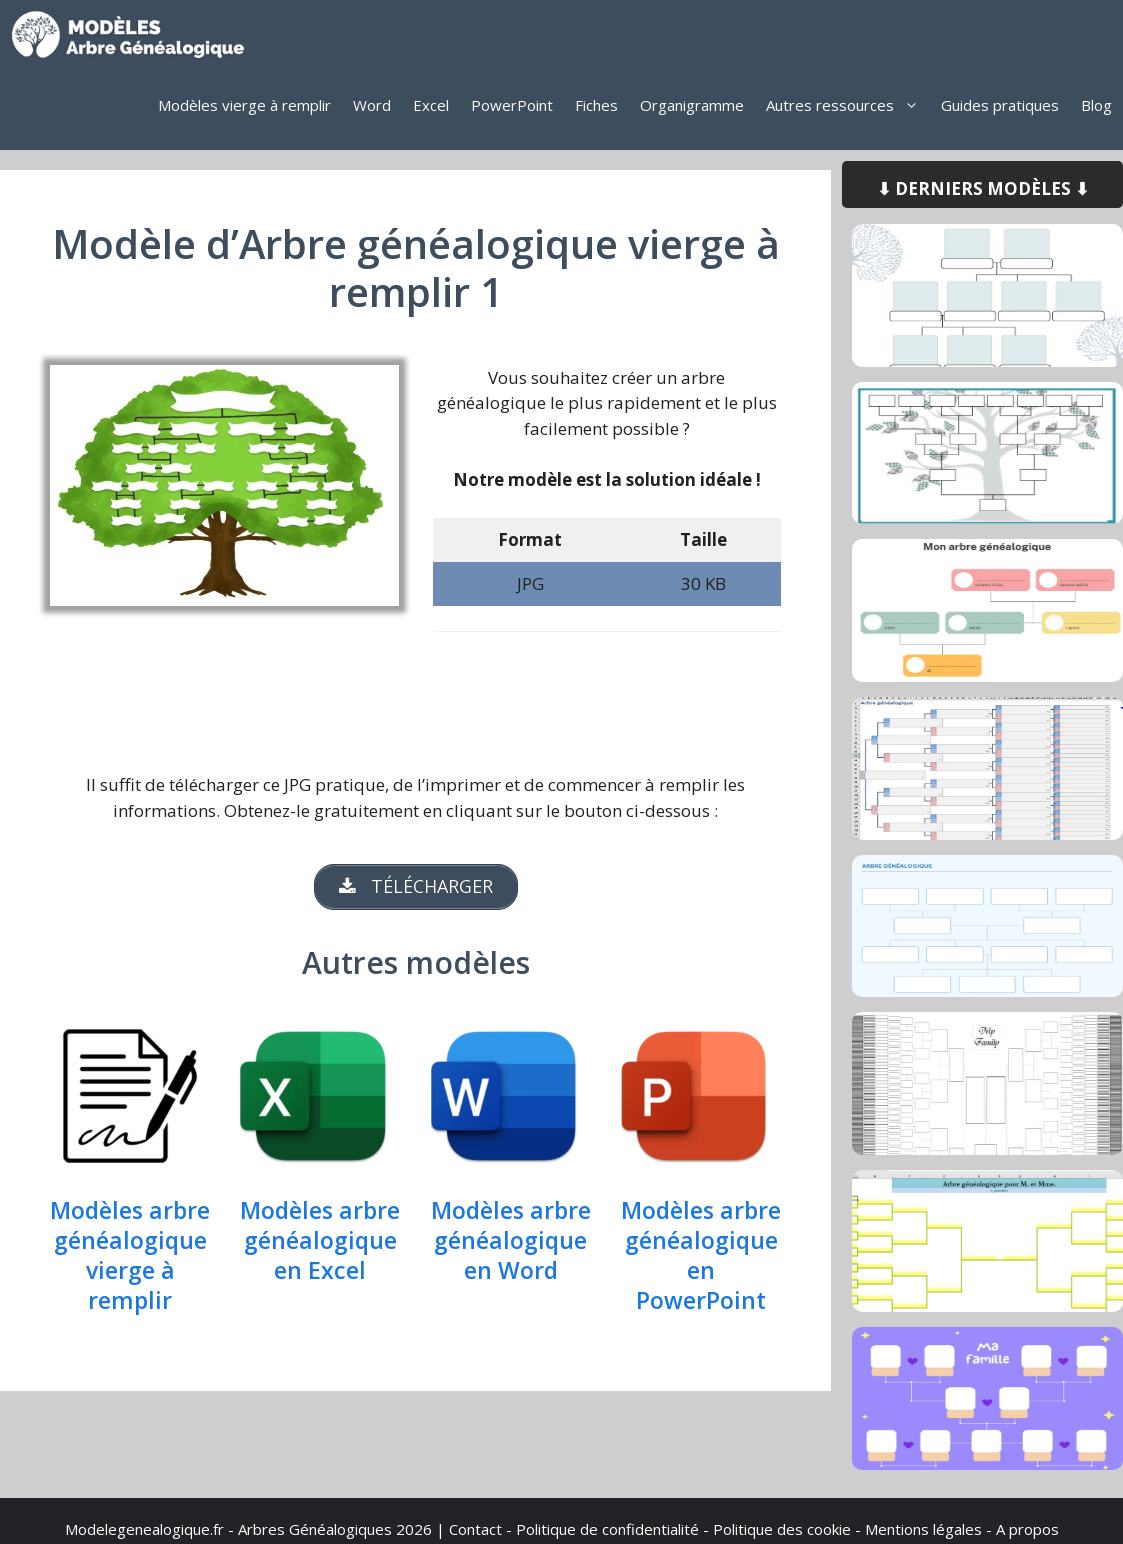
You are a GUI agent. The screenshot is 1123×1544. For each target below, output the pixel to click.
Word (372, 105)
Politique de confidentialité (607, 1529)
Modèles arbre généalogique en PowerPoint (701, 1257)
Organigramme (692, 105)
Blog (1096, 105)
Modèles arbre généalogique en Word (511, 1242)
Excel (431, 105)
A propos (1027, 1529)
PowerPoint (512, 105)
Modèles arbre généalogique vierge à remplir (130, 1257)
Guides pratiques (1000, 105)
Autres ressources (848, 105)
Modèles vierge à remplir (244, 105)
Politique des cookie (782, 1529)
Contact (475, 1529)
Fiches (596, 105)
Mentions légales (923, 1529)
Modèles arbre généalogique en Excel (320, 1242)
